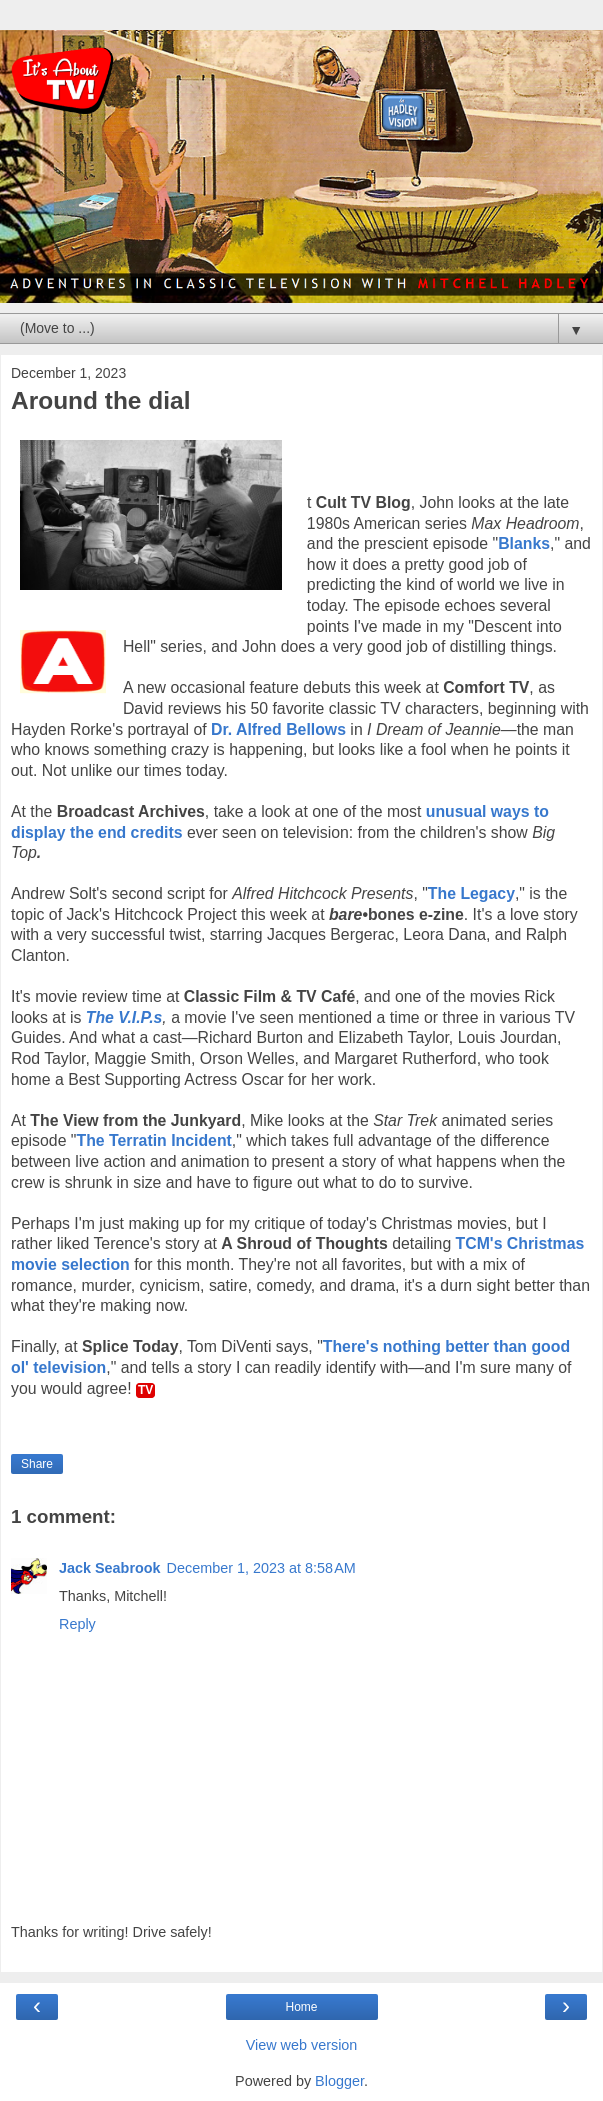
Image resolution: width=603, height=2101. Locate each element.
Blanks (524, 543)
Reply (77, 1624)
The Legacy (471, 893)
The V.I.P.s (124, 1017)
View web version (302, 2045)
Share (37, 1464)
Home (301, 2007)
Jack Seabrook (110, 1568)
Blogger (339, 2081)
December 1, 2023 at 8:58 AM (261, 1568)
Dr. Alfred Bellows (278, 729)
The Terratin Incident (153, 1140)
